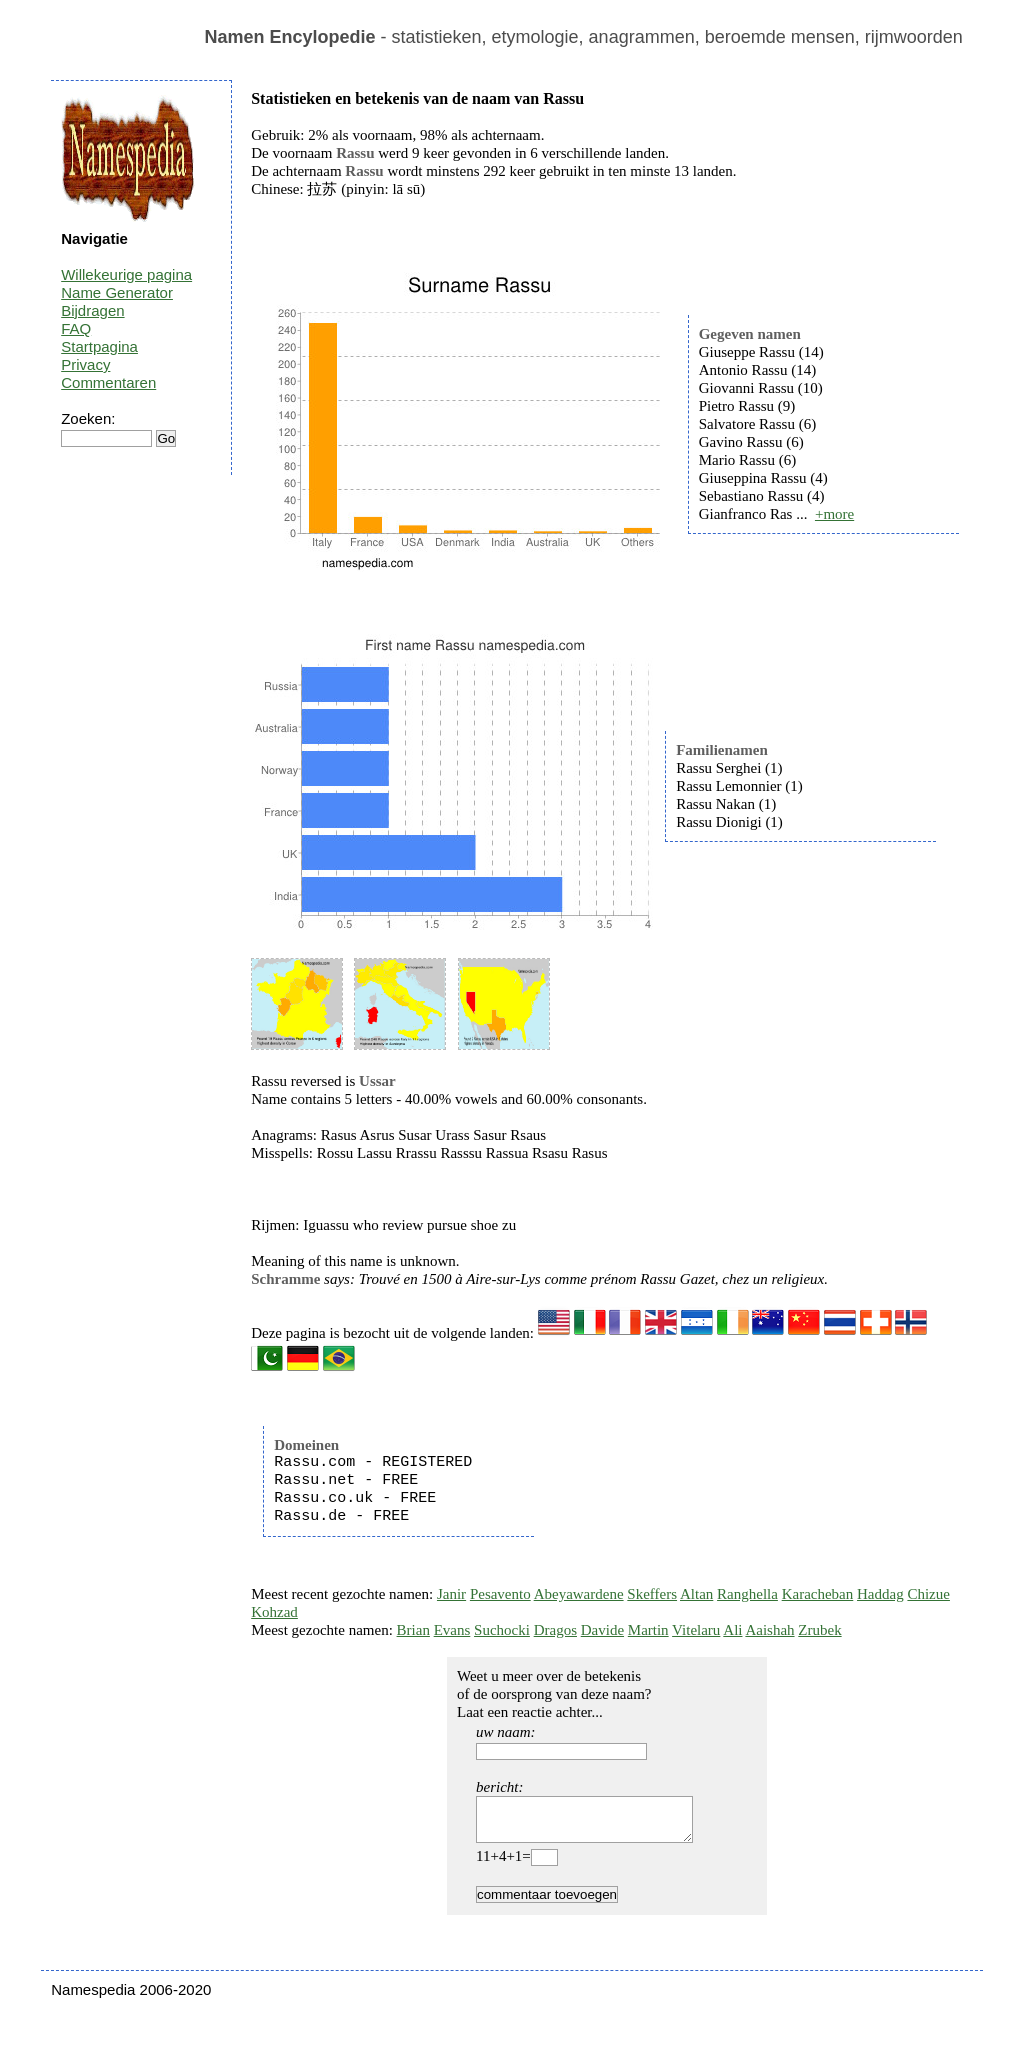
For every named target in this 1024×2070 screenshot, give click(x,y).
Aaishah (769, 1630)
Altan (696, 1594)
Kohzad (274, 1612)
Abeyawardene (579, 1594)
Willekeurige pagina (126, 274)
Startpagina (99, 346)
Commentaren (108, 382)
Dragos (555, 1630)
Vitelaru (696, 1630)
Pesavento (500, 1594)
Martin (648, 1630)
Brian (413, 1630)
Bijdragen (92, 310)
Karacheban (818, 1594)
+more (834, 514)
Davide (602, 1630)
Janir (451, 1594)
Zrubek (819, 1630)
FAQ (76, 328)
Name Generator (117, 292)
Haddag (880, 1594)
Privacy (85, 364)
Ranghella (747, 1594)
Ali (732, 1630)
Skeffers (652, 1594)
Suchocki (502, 1630)
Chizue (928, 1594)
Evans (452, 1630)
